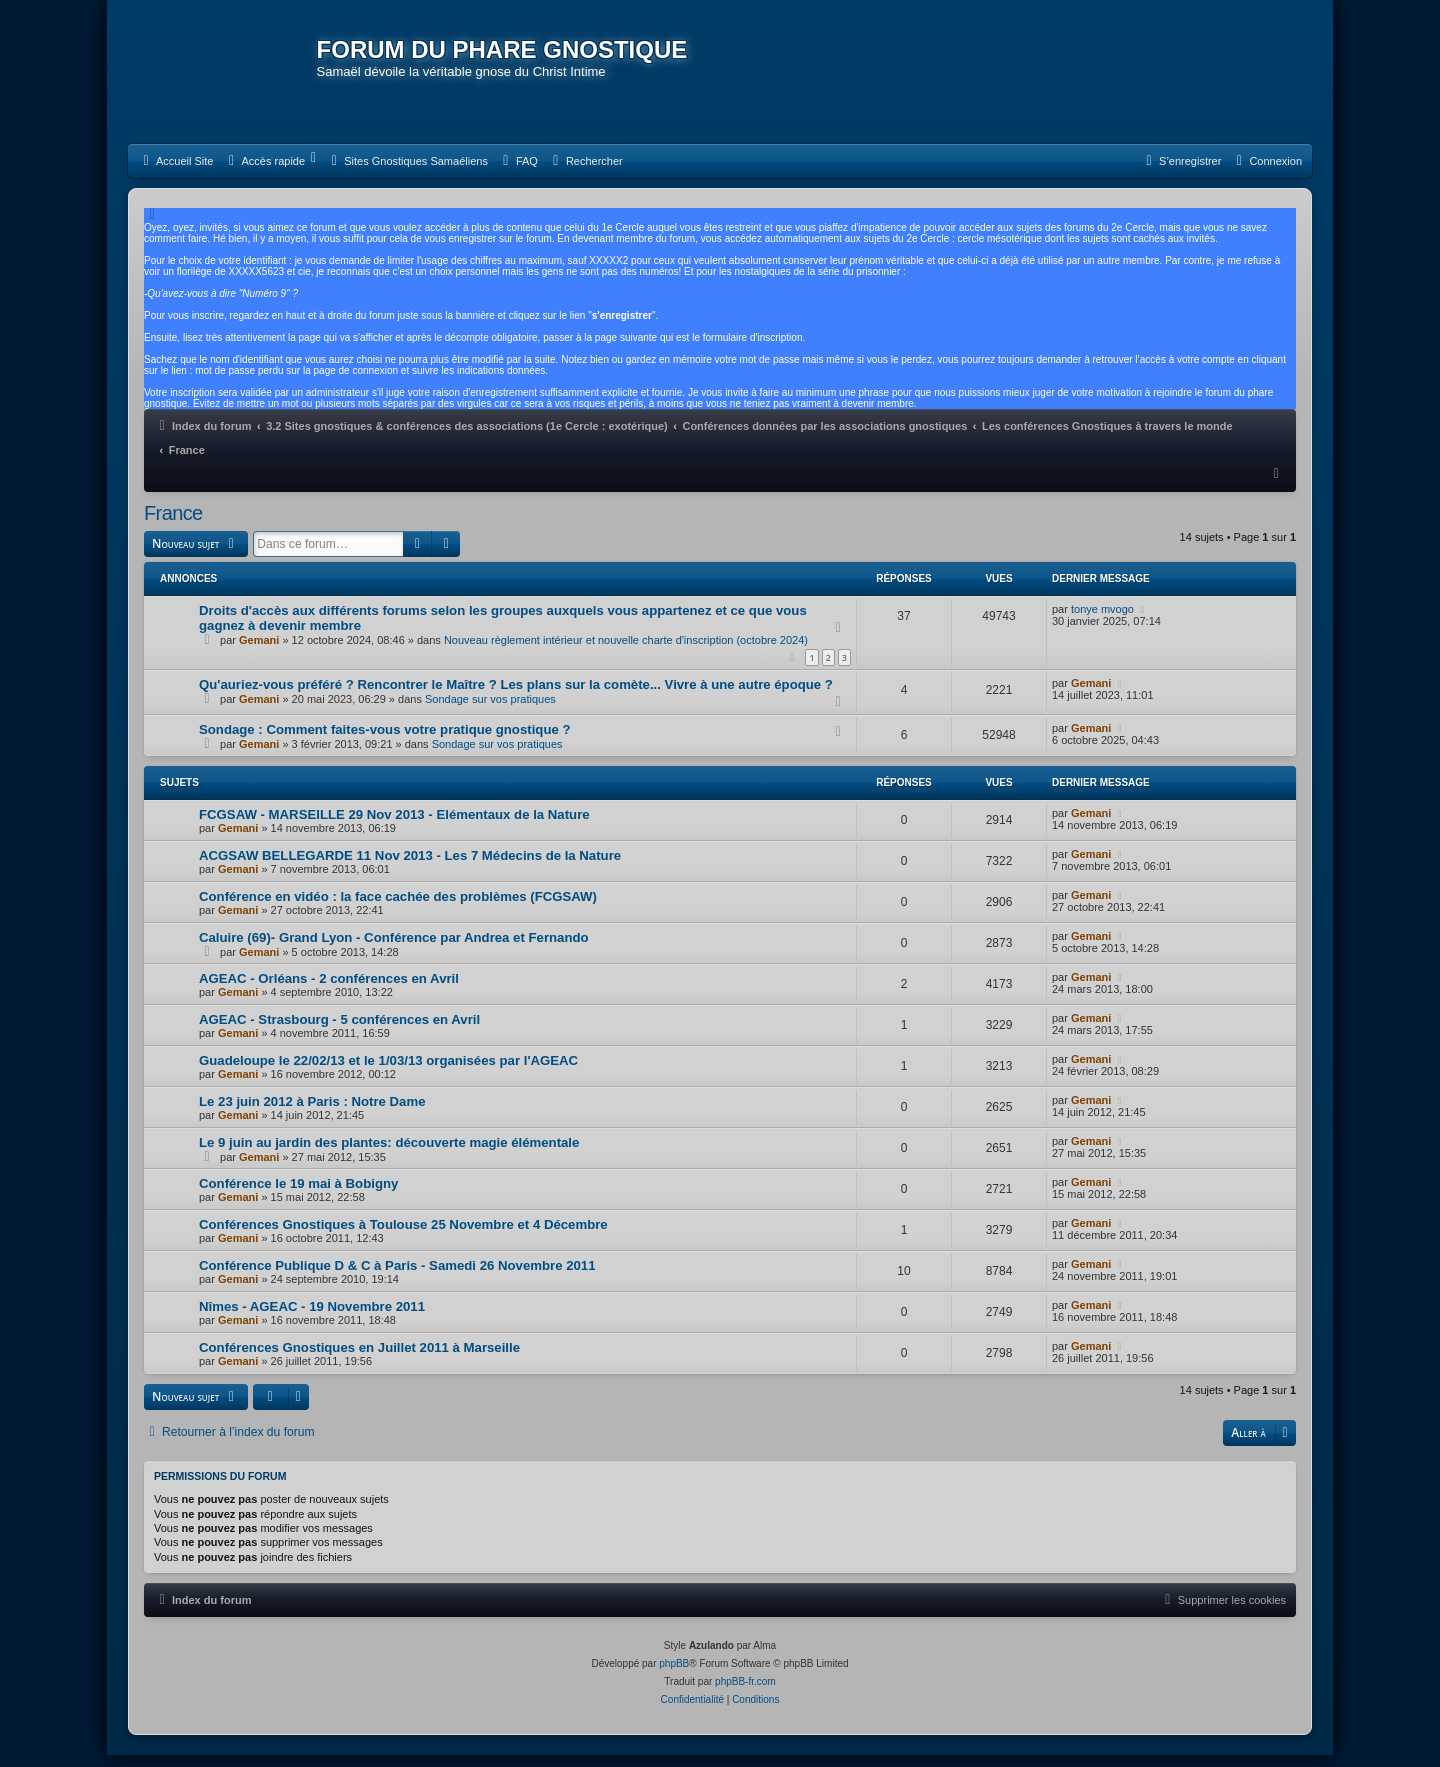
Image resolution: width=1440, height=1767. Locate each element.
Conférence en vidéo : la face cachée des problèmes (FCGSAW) (398, 910)
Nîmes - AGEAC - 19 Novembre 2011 (312, 1320)
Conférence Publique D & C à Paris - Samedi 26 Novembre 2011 (397, 1279)
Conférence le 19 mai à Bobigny (298, 1197)
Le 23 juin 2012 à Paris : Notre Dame (312, 1115)
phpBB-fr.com (745, 1693)
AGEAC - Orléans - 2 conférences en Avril (329, 992)
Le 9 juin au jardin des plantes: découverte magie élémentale (389, 1156)
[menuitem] (175, 175)
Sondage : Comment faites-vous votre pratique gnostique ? (385, 743)
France (173, 527)
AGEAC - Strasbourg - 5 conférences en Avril (339, 1033)
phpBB (674, 1675)
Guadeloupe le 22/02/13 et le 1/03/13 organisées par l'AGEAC (388, 1074)
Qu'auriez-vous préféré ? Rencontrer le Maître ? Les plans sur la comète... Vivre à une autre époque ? (516, 698)
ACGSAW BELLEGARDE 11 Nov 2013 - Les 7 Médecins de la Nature (410, 869)
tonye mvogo (1102, 622)
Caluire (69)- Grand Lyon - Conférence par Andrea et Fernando (394, 951)
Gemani (259, 653)
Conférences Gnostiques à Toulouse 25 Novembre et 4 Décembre (403, 1238)
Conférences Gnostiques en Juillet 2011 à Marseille (359, 1361)
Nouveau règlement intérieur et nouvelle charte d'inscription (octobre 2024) (626, 653)
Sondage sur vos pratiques (490, 713)
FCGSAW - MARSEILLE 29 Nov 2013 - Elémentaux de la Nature (394, 828)
